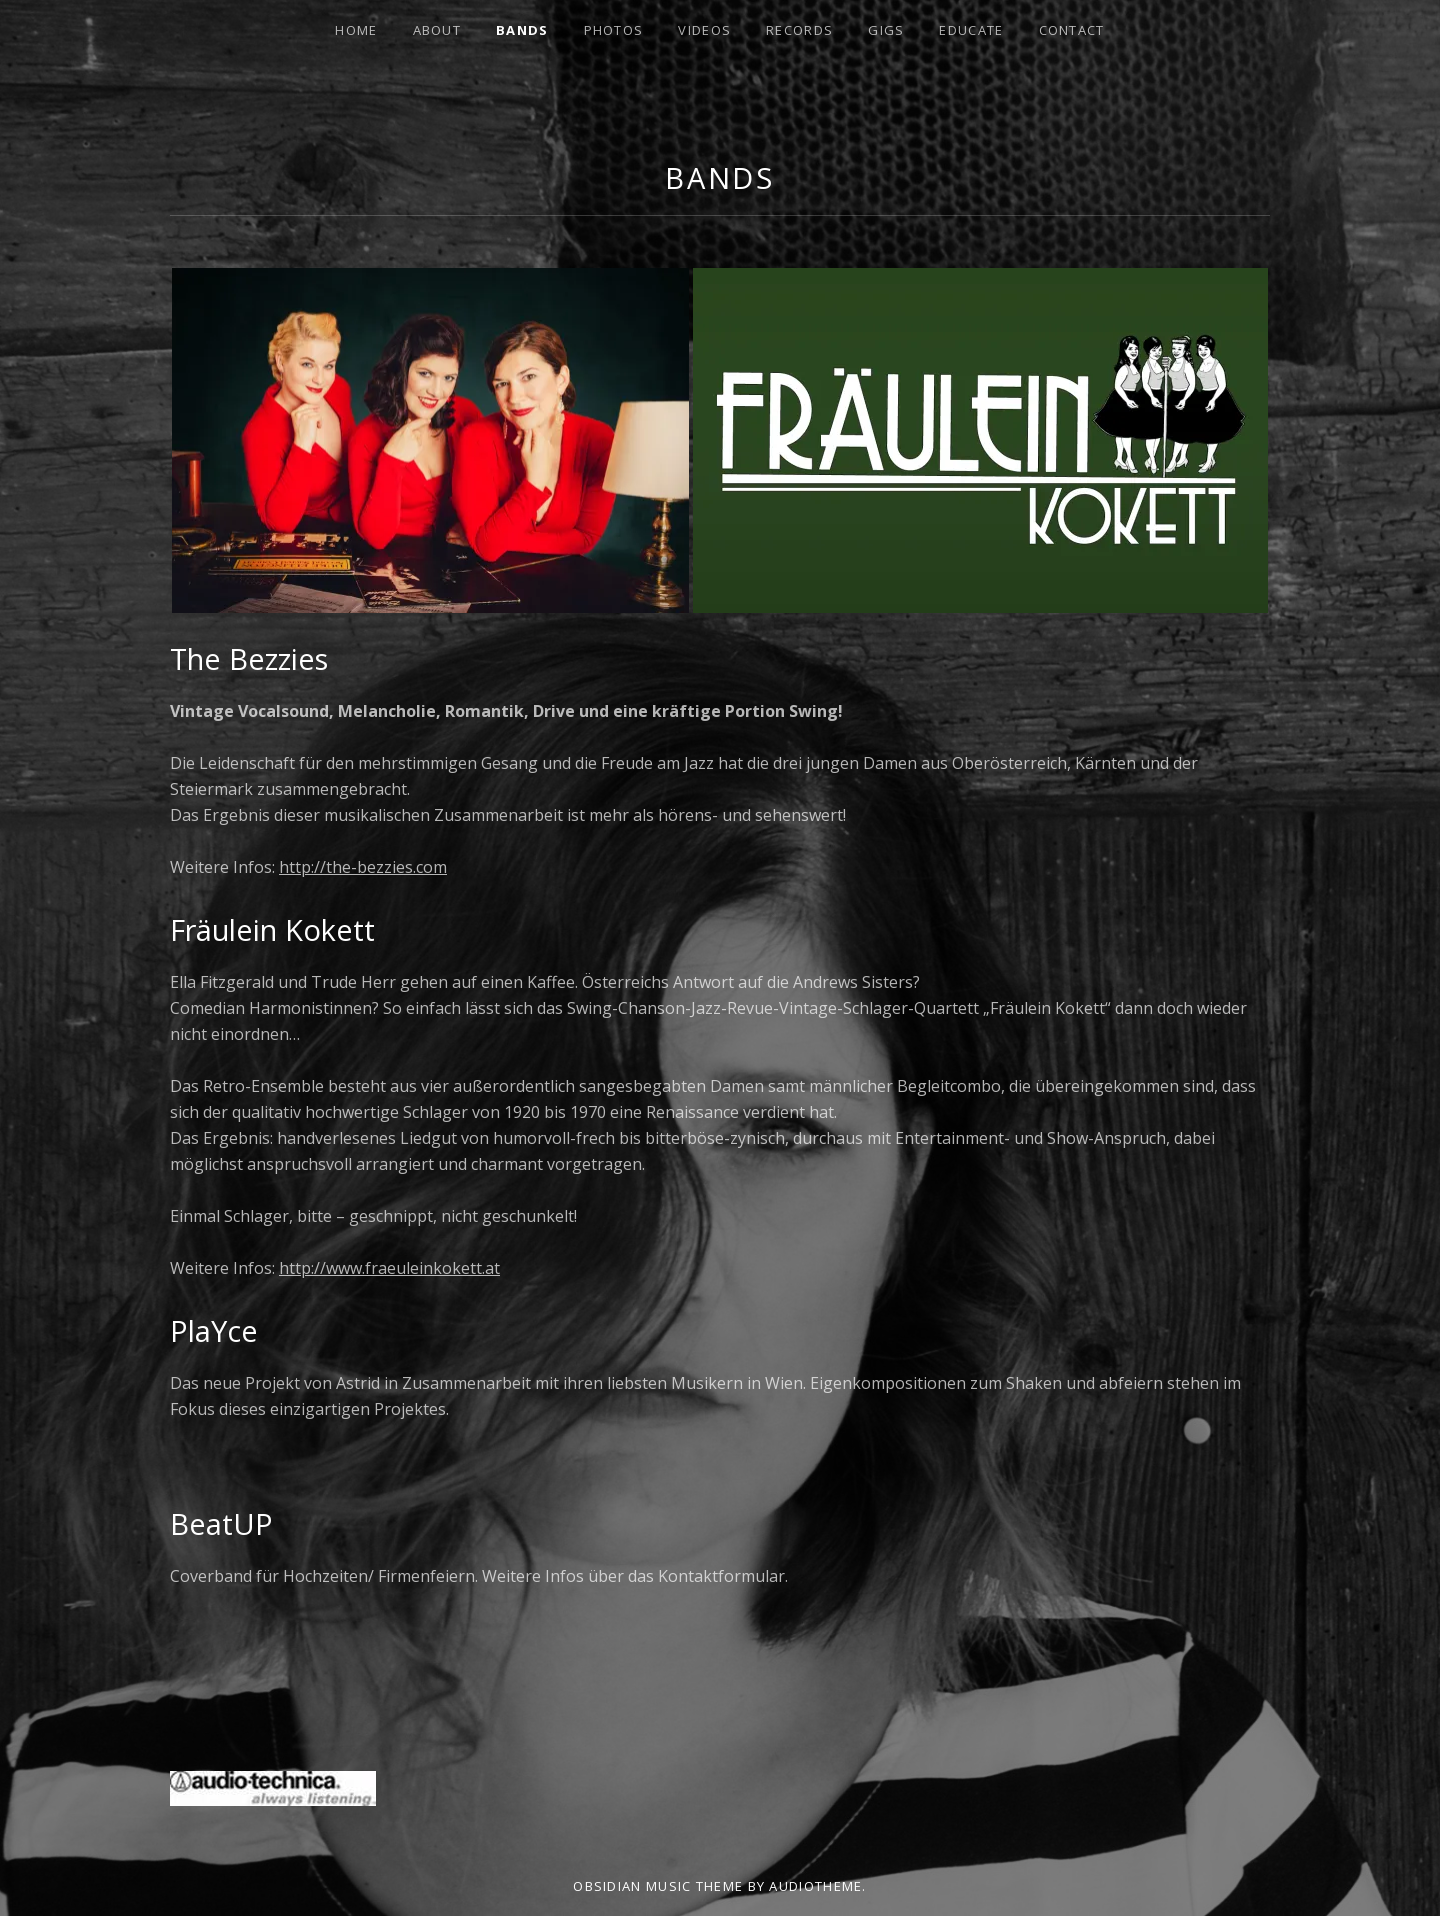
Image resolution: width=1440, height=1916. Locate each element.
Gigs (886, 30)
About (437, 30)
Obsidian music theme (658, 1886)
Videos (704, 30)
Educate (971, 30)
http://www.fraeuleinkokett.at (389, 1268)
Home (356, 30)
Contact (1072, 30)
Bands (522, 30)
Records (799, 30)
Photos (614, 30)
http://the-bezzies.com (363, 867)
